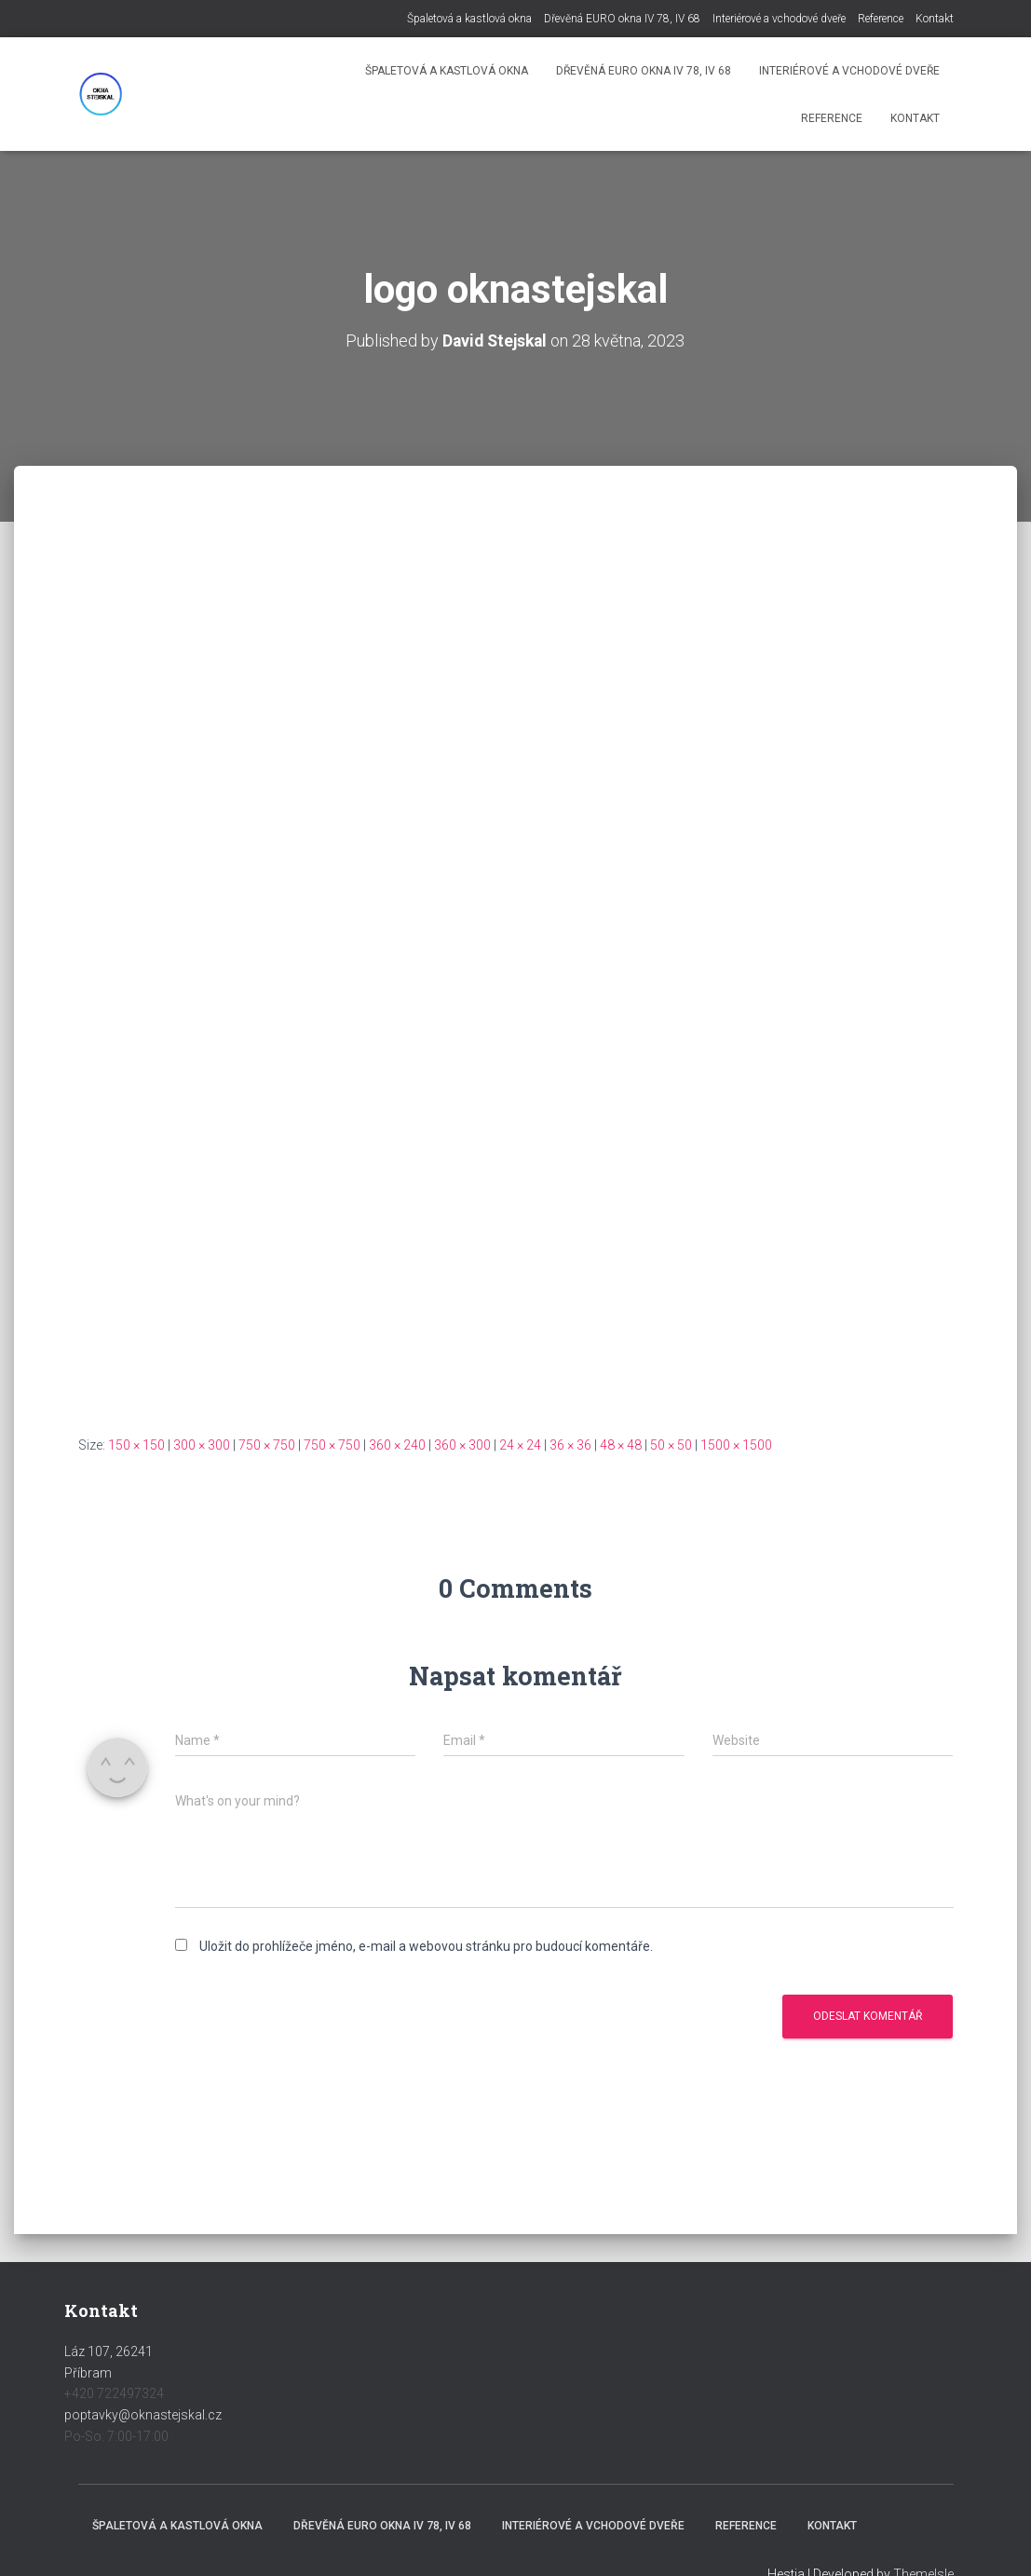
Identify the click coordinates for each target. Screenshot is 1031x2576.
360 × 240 (397, 1445)
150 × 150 (136, 1445)
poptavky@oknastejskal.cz (143, 2414)
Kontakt (935, 18)
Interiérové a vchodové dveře (779, 18)
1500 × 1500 (736, 1445)
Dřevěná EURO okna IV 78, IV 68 (622, 18)
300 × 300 (201, 1445)
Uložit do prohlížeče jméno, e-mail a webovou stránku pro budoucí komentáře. (426, 1946)
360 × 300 (462, 1445)
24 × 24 (520, 1445)
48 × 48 (621, 1445)
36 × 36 (570, 1445)
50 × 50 (671, 1445)
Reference (880, 18)
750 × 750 (266, 1445)
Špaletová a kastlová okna (469, 18)
